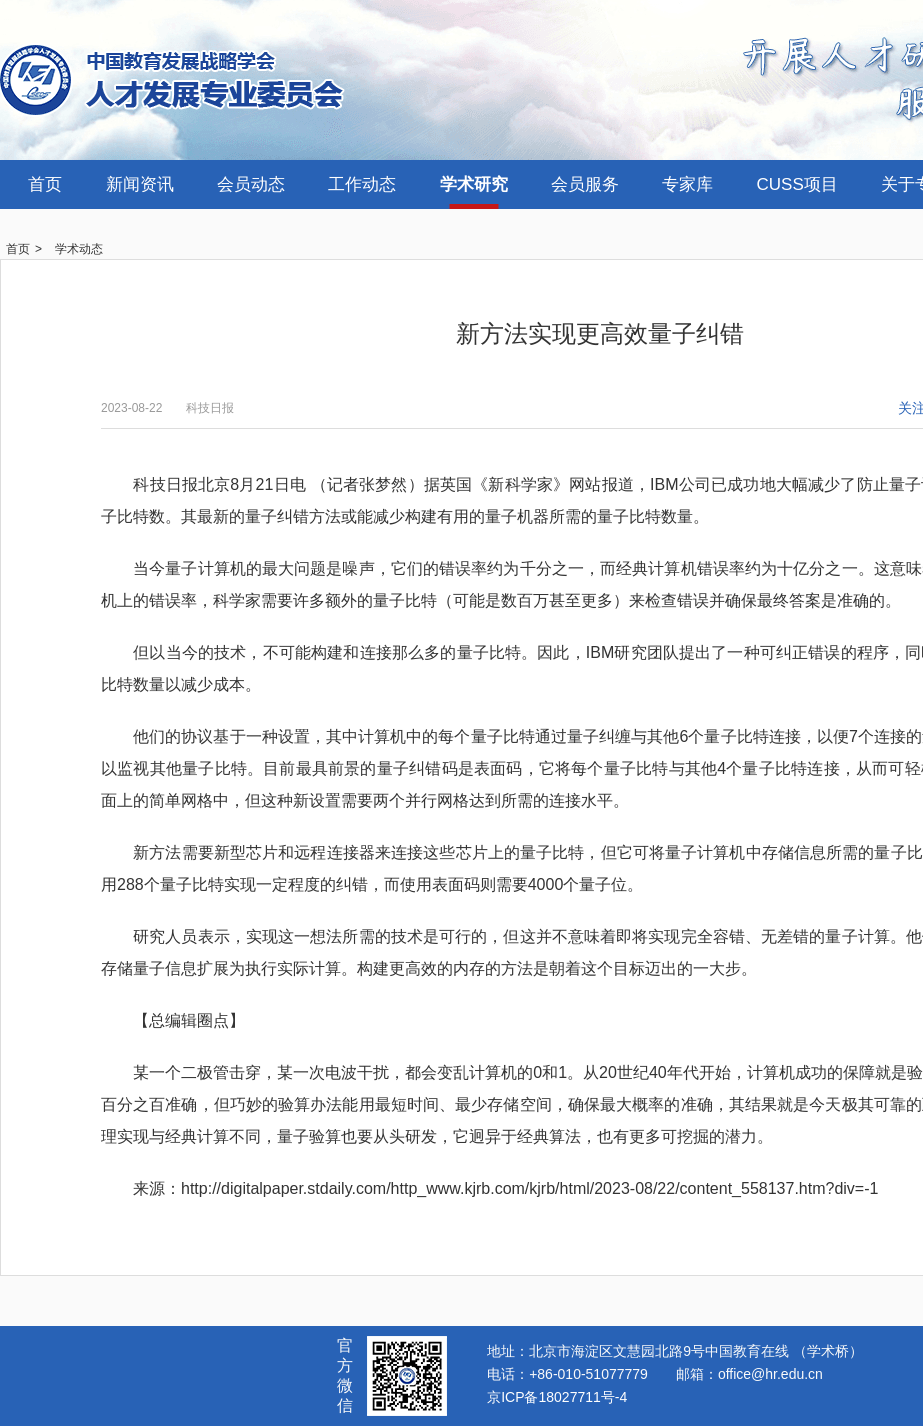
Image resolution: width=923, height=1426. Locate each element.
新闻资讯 (140, 184)
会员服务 (585, 184)
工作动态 (362, 184)
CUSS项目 (797, 184)
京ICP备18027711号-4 (557, 1397)
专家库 (687, 184)
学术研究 (474, 184)
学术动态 (79, 249)
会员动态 (251, 184)
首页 (45, 184)
